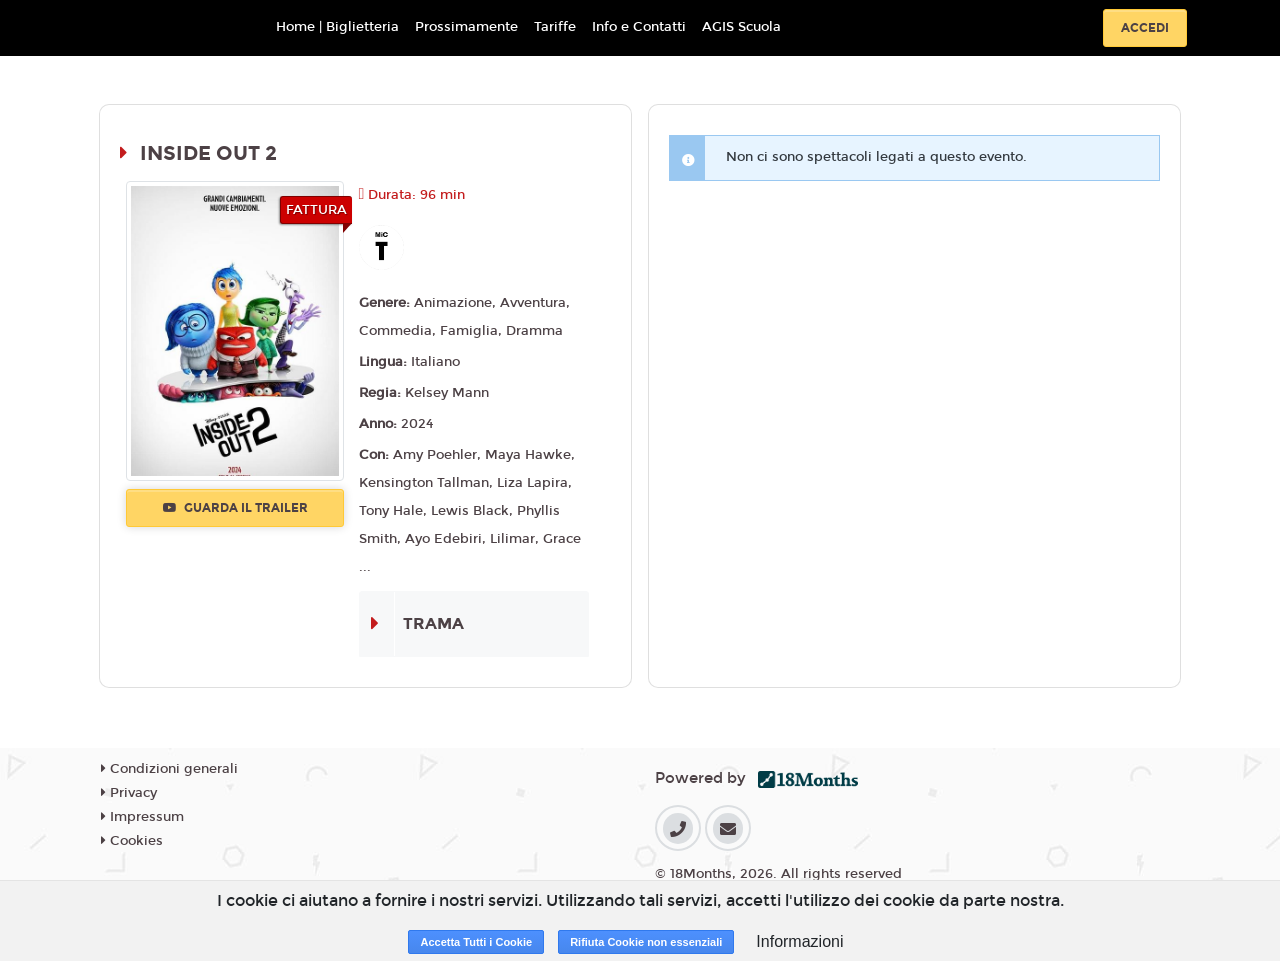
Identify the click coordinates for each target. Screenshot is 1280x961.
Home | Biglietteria (337, 27)
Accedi (1145, 28)
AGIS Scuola (741, 27)
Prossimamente (466, 27)
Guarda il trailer (235, 508)
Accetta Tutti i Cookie (476, 942)
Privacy (129, 793)
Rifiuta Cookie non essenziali (646, 942)
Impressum (142, 817)
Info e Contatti (639, 27)
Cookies (132, 841)
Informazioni (799, 941)
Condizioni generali (169, 769)
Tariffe (555, 27)
